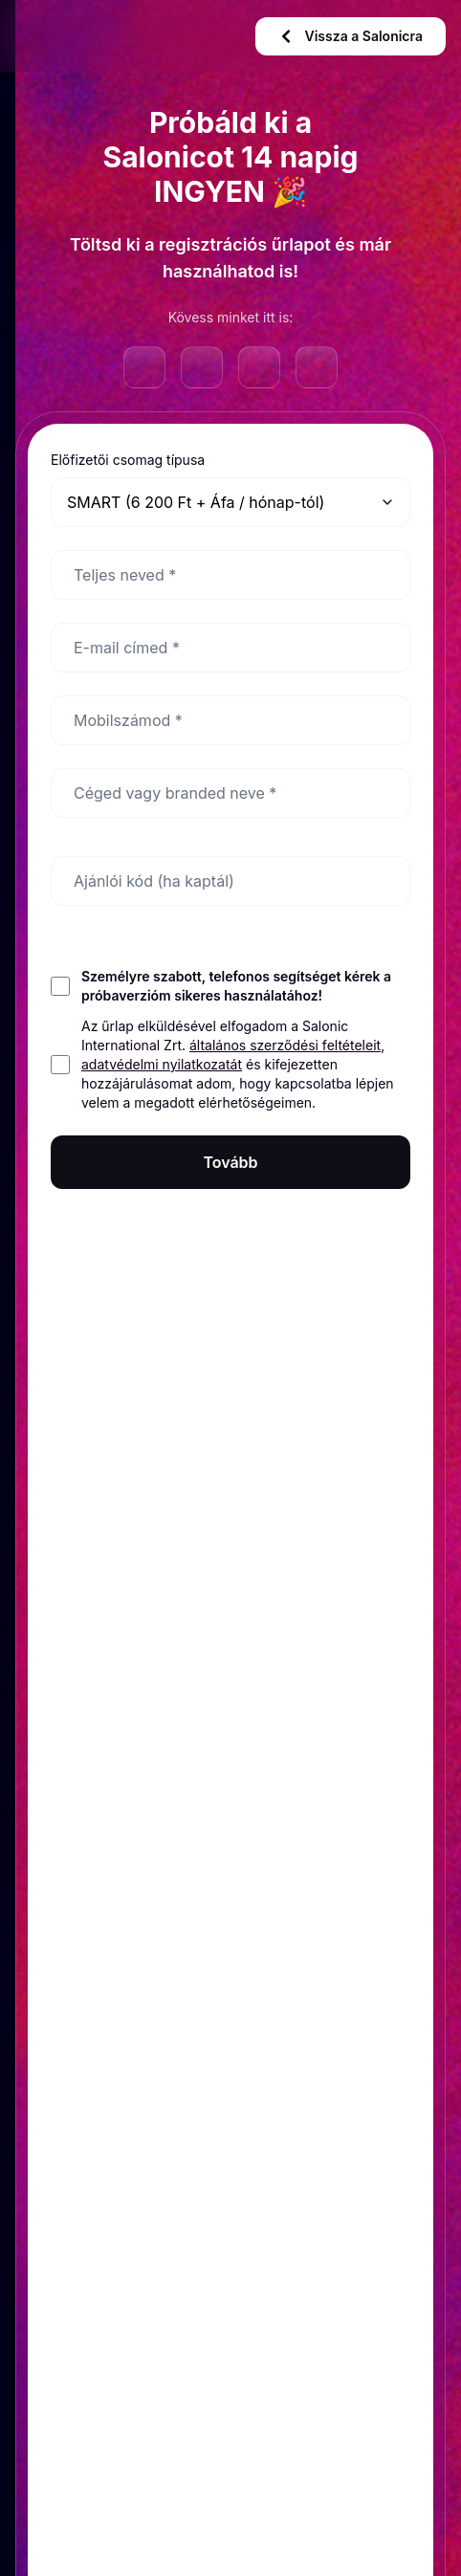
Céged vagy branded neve (175, 793)
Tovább (230, 1162)
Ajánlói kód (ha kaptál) (154, 881)
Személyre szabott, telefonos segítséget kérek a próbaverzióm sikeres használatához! (236, 985)
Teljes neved (125, 574)
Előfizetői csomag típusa (128, 459)
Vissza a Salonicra (350, 36)
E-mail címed (127, 647)
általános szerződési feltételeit (285, 1045)
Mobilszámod (128, 720)
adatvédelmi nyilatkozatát (161, 1064)
